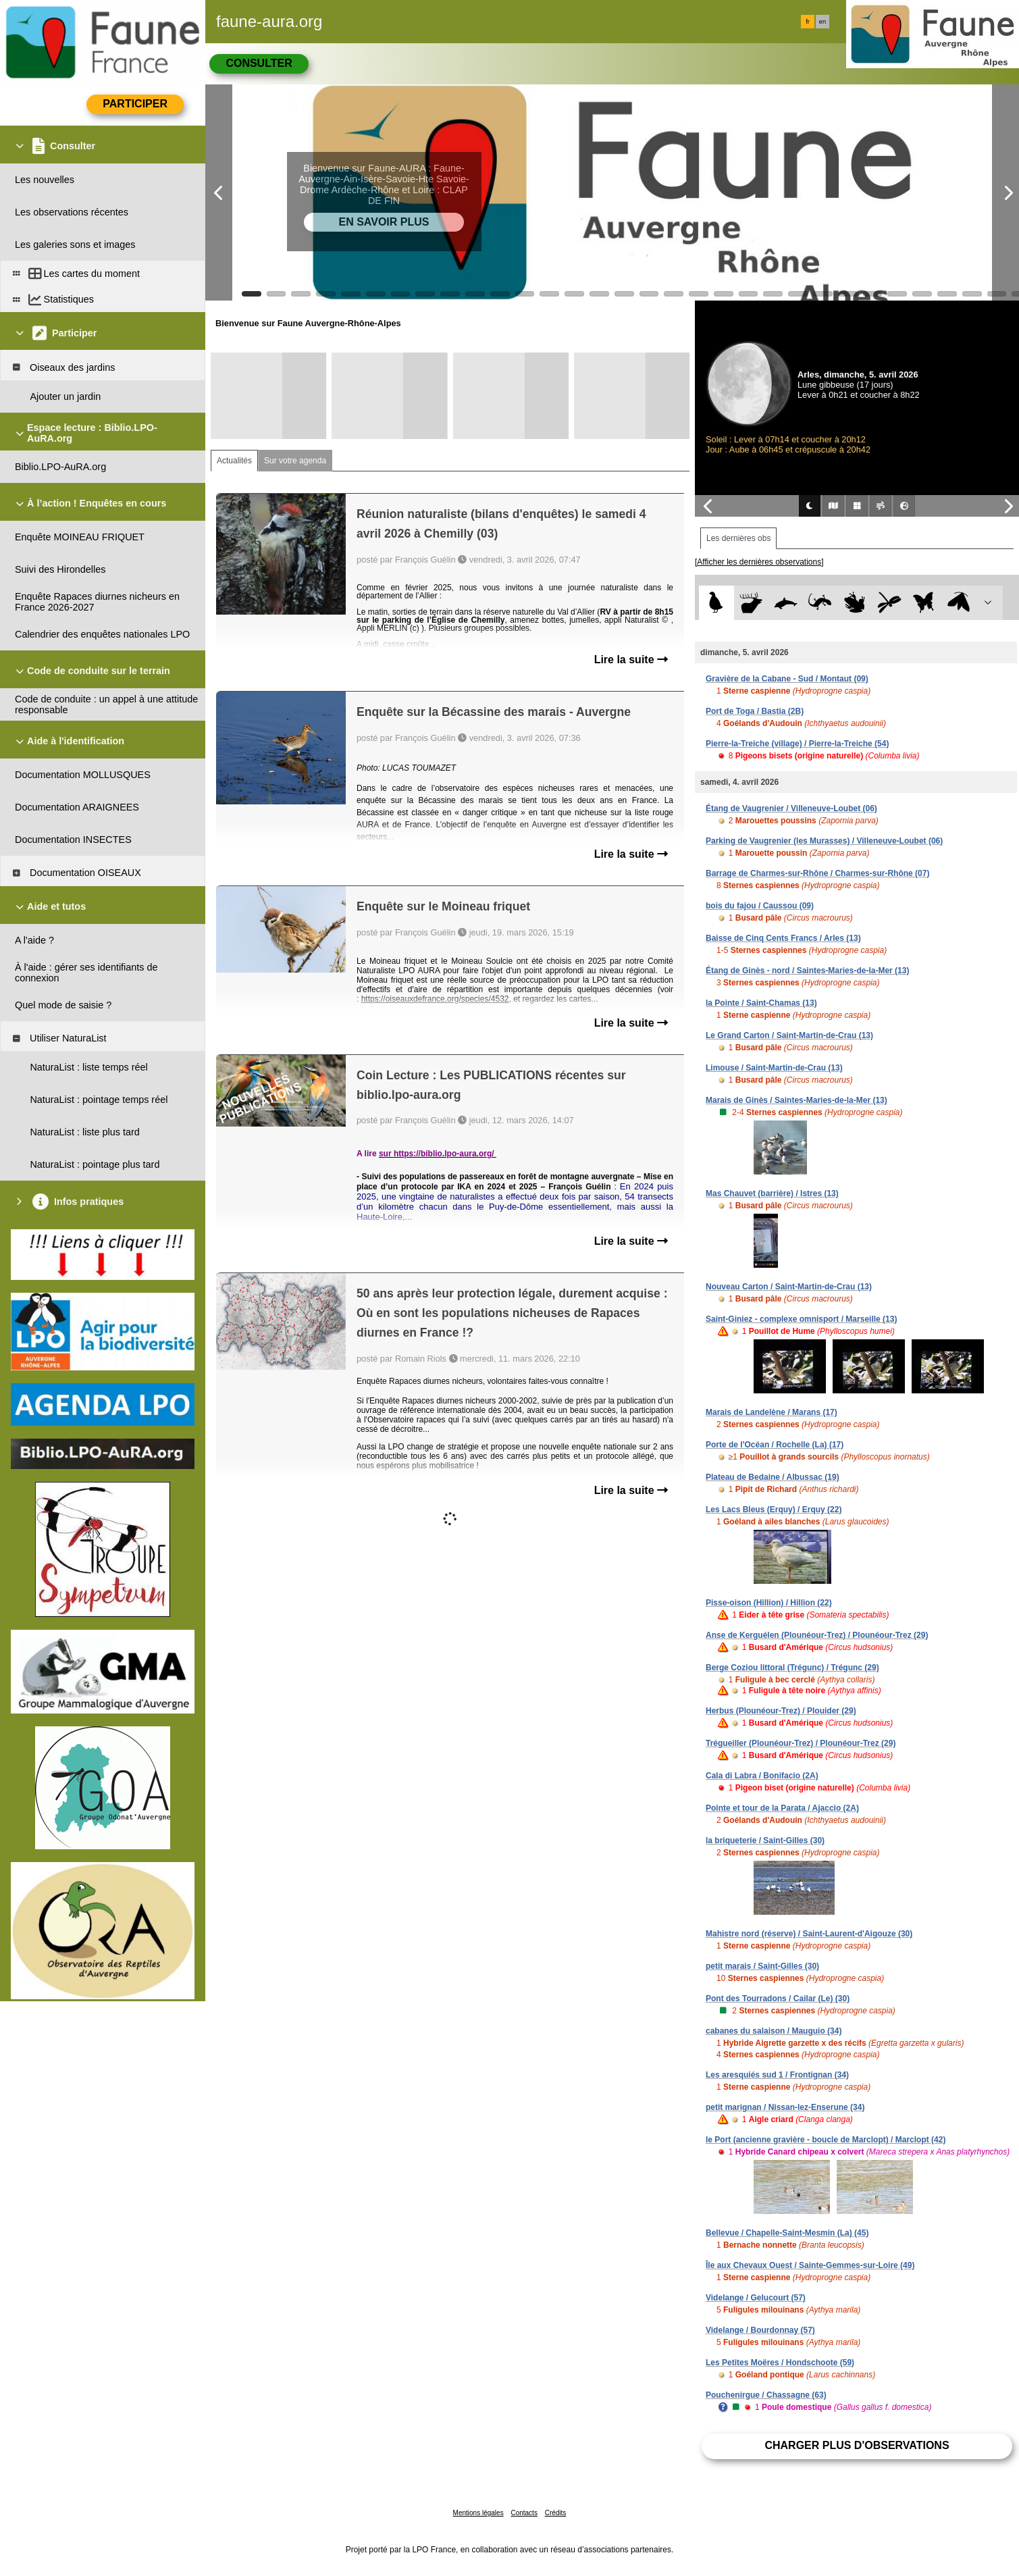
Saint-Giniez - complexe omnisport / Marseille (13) (801, 1319)
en (822, 21)
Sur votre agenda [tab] (295, 460)
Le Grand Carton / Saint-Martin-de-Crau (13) (789, 1035)
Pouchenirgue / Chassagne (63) (766, 2395)
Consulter (259, 63)
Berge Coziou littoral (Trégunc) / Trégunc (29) (792, 1667)
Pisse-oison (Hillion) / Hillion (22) (769, 1602)
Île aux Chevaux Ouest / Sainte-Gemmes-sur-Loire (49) (810, 2265)
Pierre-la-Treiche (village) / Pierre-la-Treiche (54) (797, 743)
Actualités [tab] (234, 460)
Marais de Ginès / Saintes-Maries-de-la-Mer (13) (796, 1100)
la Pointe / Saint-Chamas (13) (761, 1003)
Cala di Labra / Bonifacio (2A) (762, 1775)
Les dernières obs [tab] (738, 538)
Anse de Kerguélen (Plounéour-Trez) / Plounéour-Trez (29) (817, 1635)
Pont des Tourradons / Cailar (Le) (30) (778, 1998)
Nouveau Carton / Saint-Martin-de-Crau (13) (789, 1286)
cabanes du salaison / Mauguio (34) (773, 2031)
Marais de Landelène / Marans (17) (771, 1412)
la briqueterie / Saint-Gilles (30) (765, 1840)
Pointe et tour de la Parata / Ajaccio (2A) (782, 1808)
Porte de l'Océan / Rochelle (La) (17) (774, 1444)
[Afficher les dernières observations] (759, 562)
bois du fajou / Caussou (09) (760, 905)
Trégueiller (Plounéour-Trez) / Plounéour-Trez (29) (800, 1743)
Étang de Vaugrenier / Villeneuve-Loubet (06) (791, 808)
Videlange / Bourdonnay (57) (760, 2330)
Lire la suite (631, 659)
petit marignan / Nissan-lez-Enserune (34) (785, 2107)
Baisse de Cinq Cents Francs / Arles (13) (783, 938)
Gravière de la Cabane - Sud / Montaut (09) (787, 679)
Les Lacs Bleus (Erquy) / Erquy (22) (773, 1509)
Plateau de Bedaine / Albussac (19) (772, 1477)
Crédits (556, 2513)
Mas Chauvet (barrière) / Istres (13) (772, 1193)
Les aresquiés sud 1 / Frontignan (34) (777, 2075)
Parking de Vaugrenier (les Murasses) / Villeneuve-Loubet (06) (824, 841)
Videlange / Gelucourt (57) (756, 2297)
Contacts (524, 2513)
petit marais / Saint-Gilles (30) (762, 1966)
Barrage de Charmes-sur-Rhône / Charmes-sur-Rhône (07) (817, 873)
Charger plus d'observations (856, 2445)
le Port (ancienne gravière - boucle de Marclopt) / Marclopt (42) (825, 2139)
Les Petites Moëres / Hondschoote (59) (780, 2362)
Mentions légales (478, 2513)
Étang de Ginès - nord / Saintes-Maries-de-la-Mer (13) (807, 970)
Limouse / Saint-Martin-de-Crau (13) (774, 1068)
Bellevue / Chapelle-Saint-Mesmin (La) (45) (787, 2233)
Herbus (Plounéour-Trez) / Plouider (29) (781, 1711)
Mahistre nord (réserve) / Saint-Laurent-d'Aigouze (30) (809, 1933)
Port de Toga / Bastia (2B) (755, 711)
